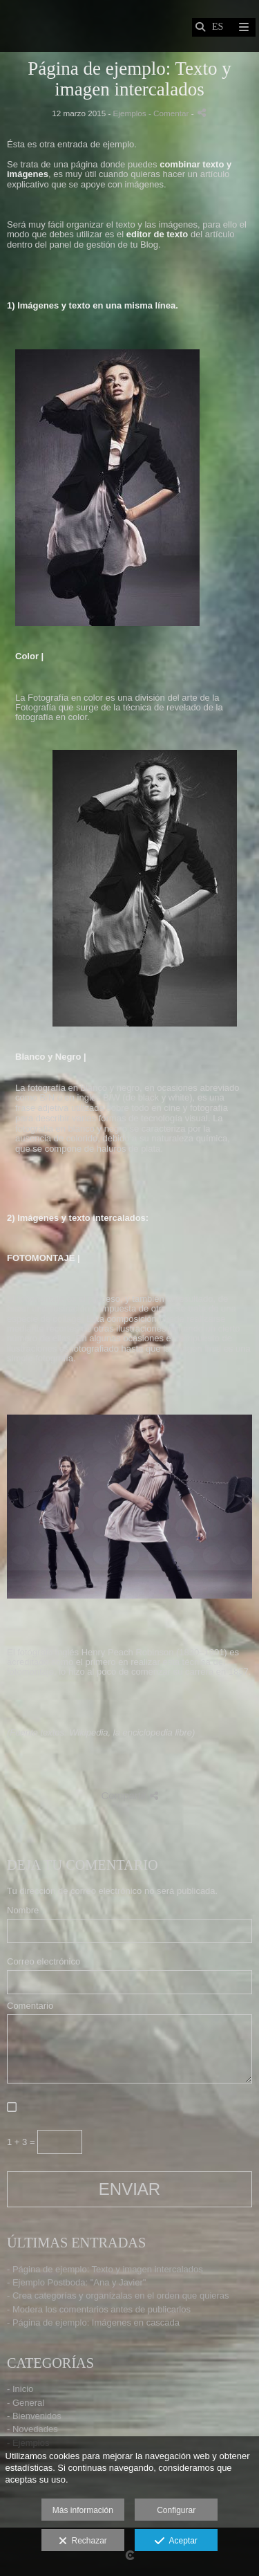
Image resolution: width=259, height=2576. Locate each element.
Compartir (129, 1795)
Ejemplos (129, 113)
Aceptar (176, 2541)
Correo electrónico (43, 1962)
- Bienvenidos (34, 2416)
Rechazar (83, 2541)
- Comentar (169, 113)
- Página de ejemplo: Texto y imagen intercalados (105, 2269)
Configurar (176, 2510)
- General (25, 2403)
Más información (82, 2510)
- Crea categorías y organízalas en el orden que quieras (118, 2295)
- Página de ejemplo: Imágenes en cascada (93, 2322)
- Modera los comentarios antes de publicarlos (99, 2309)
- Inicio (20, 2389)
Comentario (30, 2006)
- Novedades (32, 2429)
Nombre (23, 1910)
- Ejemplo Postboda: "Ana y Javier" (76, 2282)
